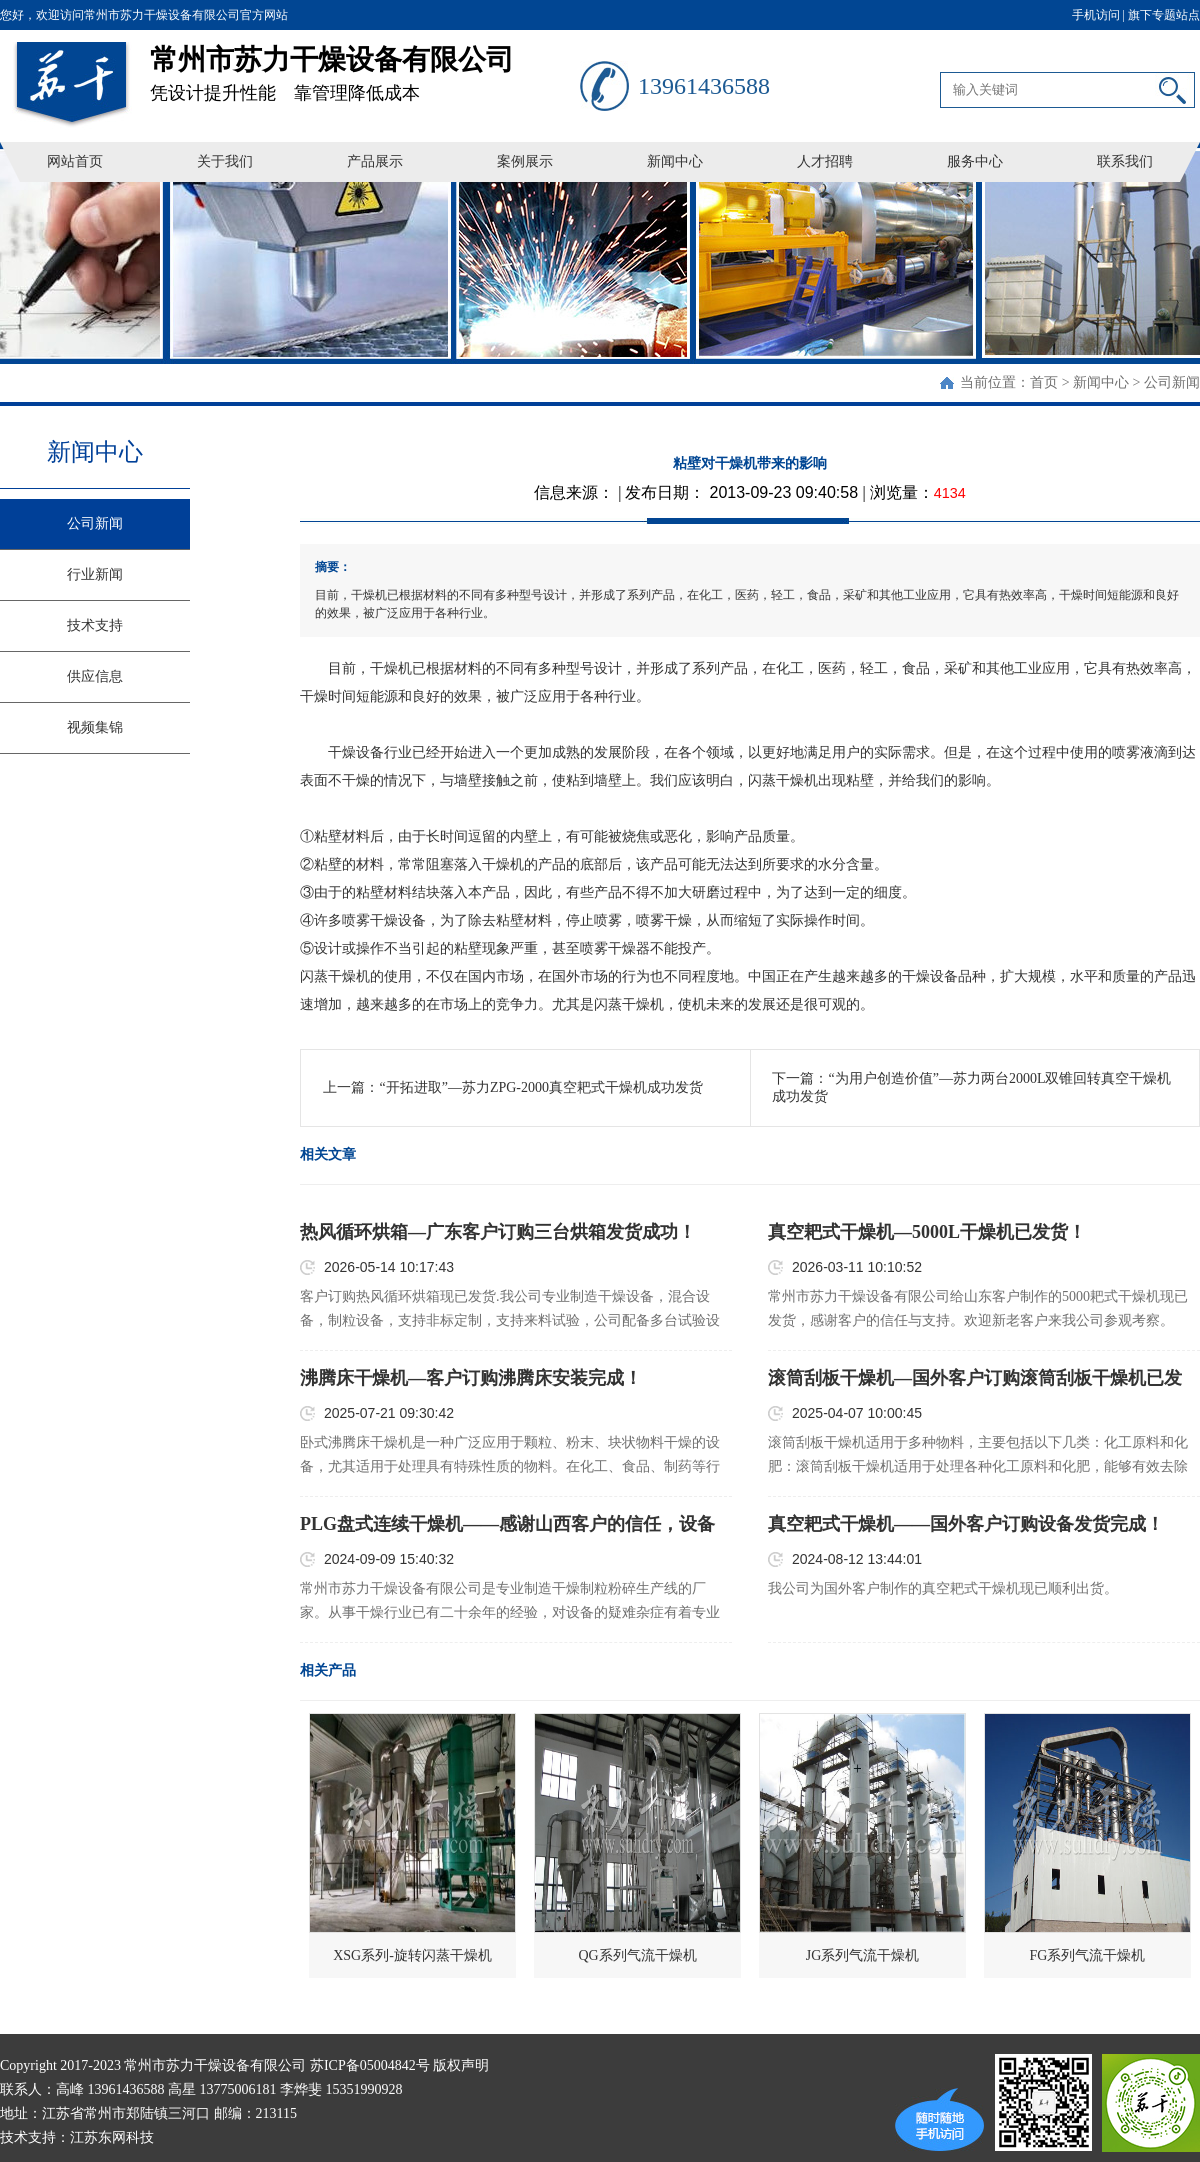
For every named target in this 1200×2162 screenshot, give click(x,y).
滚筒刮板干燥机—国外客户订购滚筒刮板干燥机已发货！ (975, 1379)
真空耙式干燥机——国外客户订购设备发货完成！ (966, 1524)
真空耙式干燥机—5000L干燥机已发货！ (927, 1232)
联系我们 (1125, 161)
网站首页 (75, 161)
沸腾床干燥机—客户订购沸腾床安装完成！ (471, 1378)
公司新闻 (1172, 382)
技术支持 (95, 625)
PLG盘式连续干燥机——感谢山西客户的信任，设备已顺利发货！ (507, 1525)
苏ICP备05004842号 (370, 2065)
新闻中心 (675, 161)
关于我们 (225, 161)
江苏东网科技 (112, 2137)
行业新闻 (95, 574)
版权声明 (461, 2065)
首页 (1044, 382)
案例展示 (525, 161)
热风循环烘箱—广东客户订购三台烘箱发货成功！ (498, 1232)
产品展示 (375, 161)
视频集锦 (95, 727)
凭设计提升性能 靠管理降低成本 (365, 66)
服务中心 (975, 161)
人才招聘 (825, 161)
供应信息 (95, 676)
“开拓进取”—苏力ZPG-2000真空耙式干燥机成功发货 (541, 1087)
